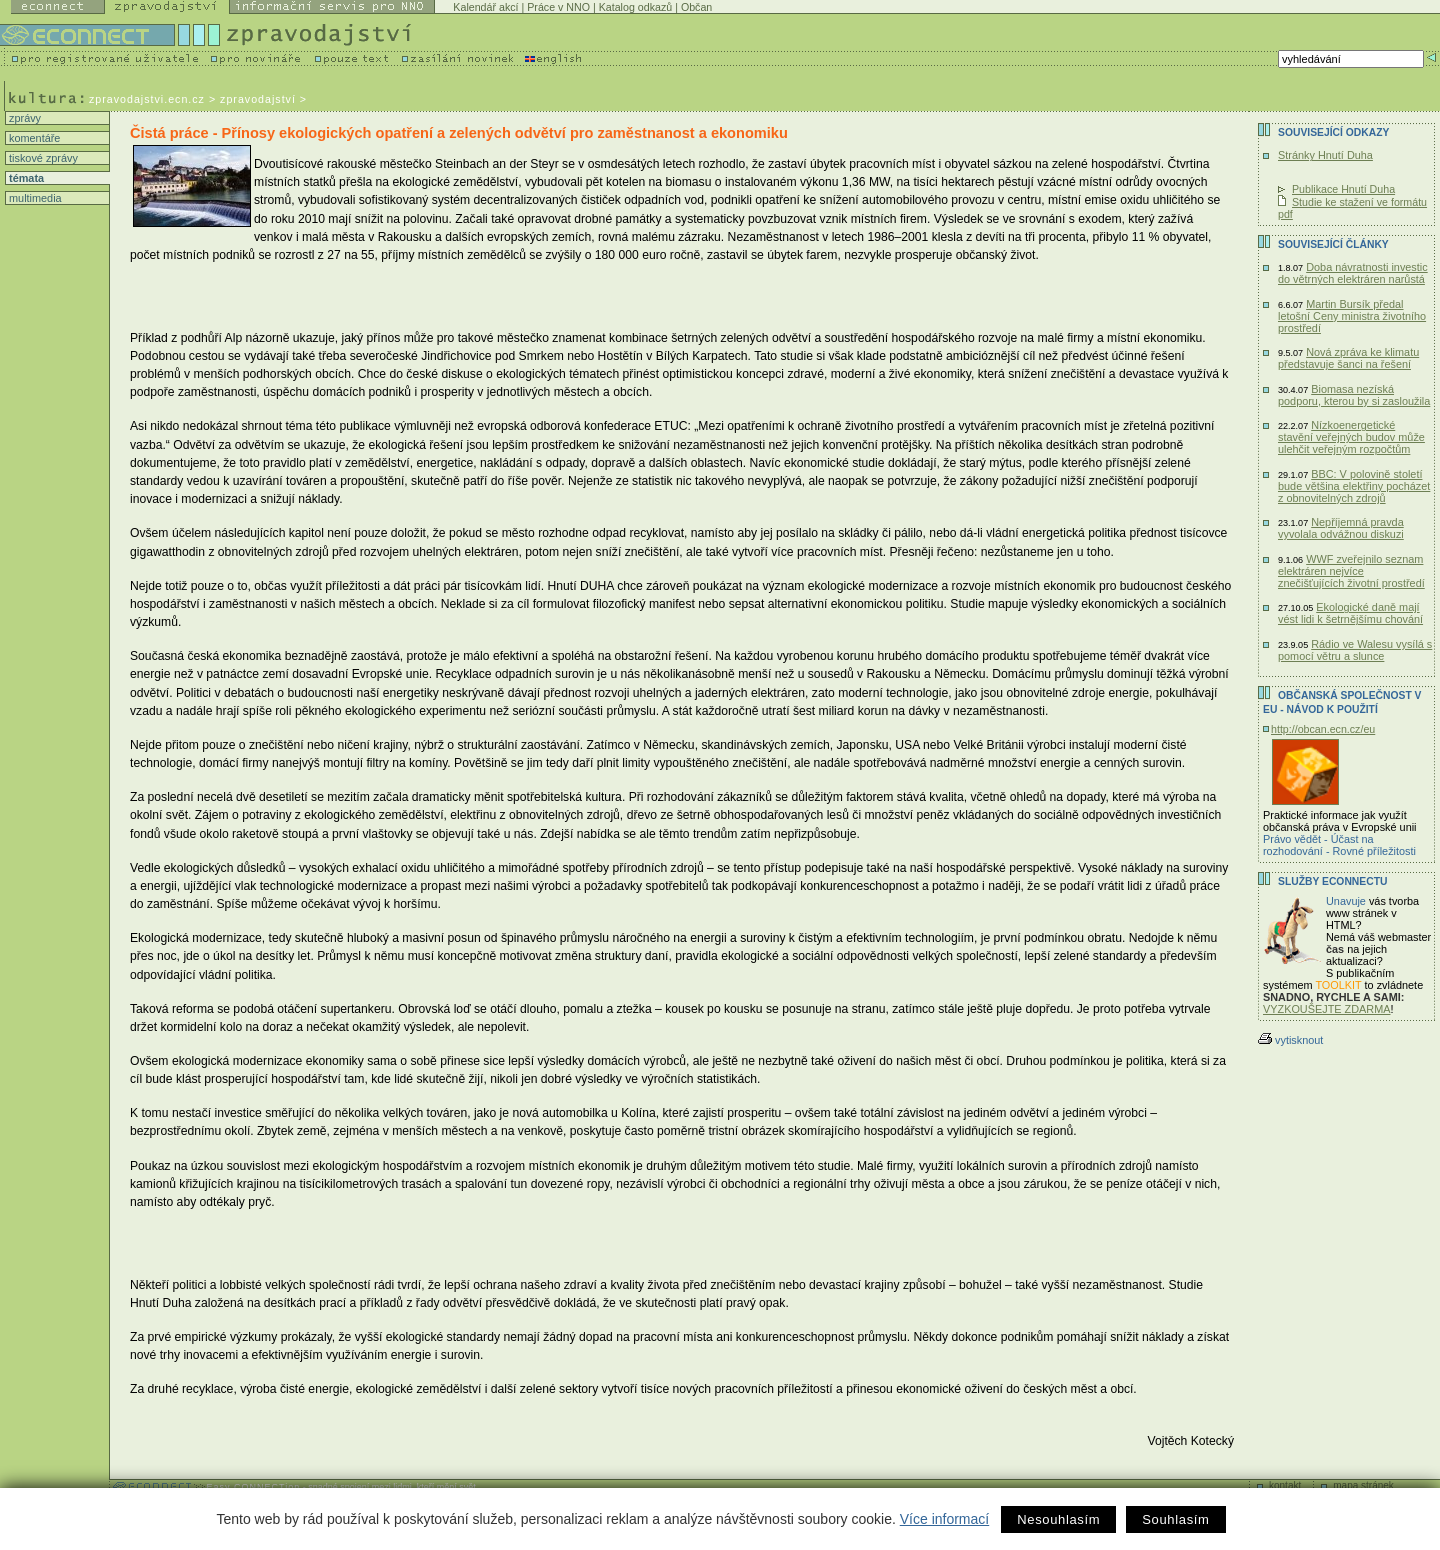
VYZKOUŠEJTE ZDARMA (1327, 1009)
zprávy (23, 118)
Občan (696, 7)
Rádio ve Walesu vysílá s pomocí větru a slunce (1355, 650)
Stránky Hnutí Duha (1325, 155)
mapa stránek (1363, 1485)
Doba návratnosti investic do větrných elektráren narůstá (1353, 273)
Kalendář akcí (485, 7)
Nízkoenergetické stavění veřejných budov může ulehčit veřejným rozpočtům (1351, 437)
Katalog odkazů (635, 7)
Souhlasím (1175, 1519)
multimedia (34, 198)
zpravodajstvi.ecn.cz (147, 99)
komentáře (33, 138)
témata (25, 178)
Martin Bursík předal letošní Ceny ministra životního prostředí (1352, 316)
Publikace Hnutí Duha (1343, 189)
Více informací (944, 1519)
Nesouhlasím (1058, 1519)
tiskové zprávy (42, 158)
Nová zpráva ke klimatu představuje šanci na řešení (1348, 358)
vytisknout (1290, 1040)
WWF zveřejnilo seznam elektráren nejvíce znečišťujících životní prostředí (1351, 571)
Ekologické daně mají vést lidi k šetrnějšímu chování (1350, 613)
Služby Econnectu (1332, 881)
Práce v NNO (558, 7)
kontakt (1285, 1485)
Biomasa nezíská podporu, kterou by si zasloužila (1354, 395)
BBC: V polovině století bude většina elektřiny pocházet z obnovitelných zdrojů (1354, 486)
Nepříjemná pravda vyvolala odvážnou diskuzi (1341, 528)
